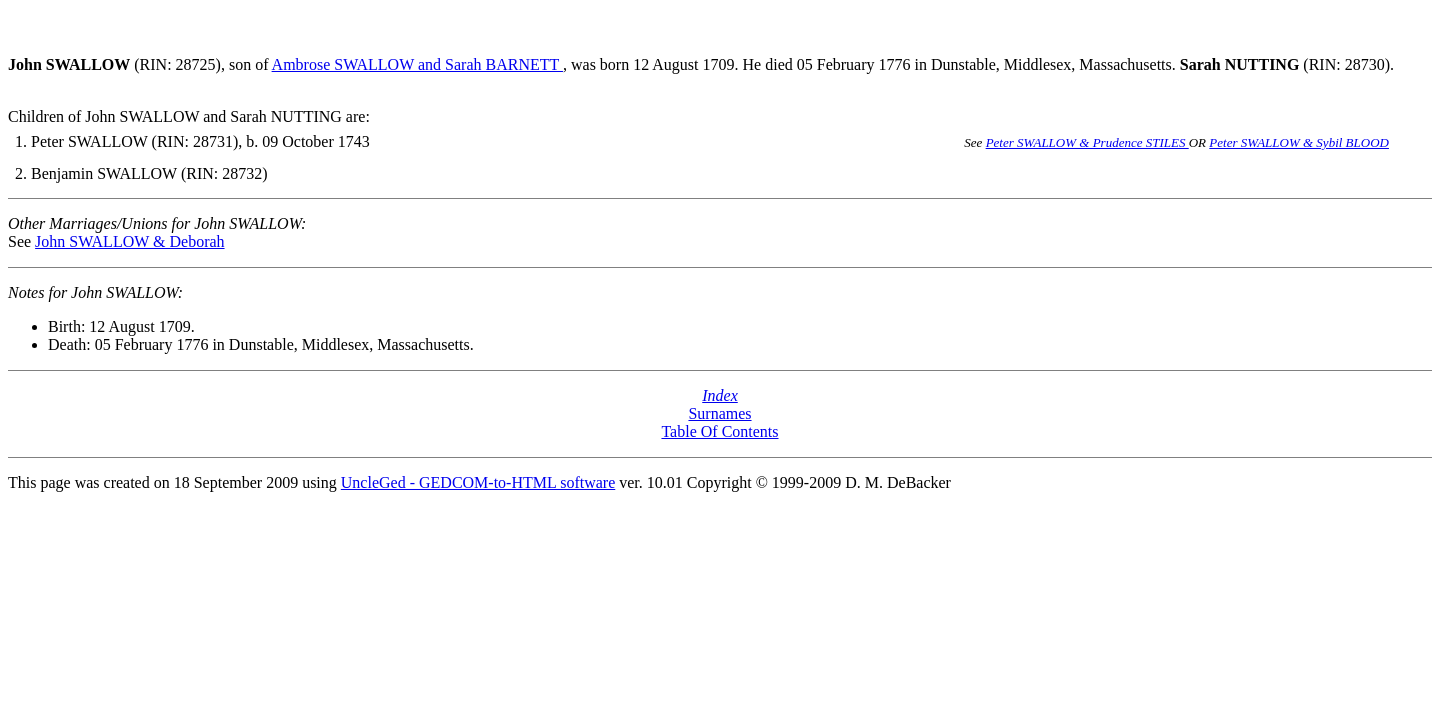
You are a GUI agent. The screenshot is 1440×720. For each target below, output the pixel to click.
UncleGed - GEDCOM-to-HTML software (478, 482)
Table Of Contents (719, 431)
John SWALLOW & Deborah (129, 241)
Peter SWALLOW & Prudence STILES (1087, 142)
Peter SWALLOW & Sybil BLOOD (1299, 142)
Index (720, 395)
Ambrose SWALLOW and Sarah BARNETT (417, 64)
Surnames (719, 413)
